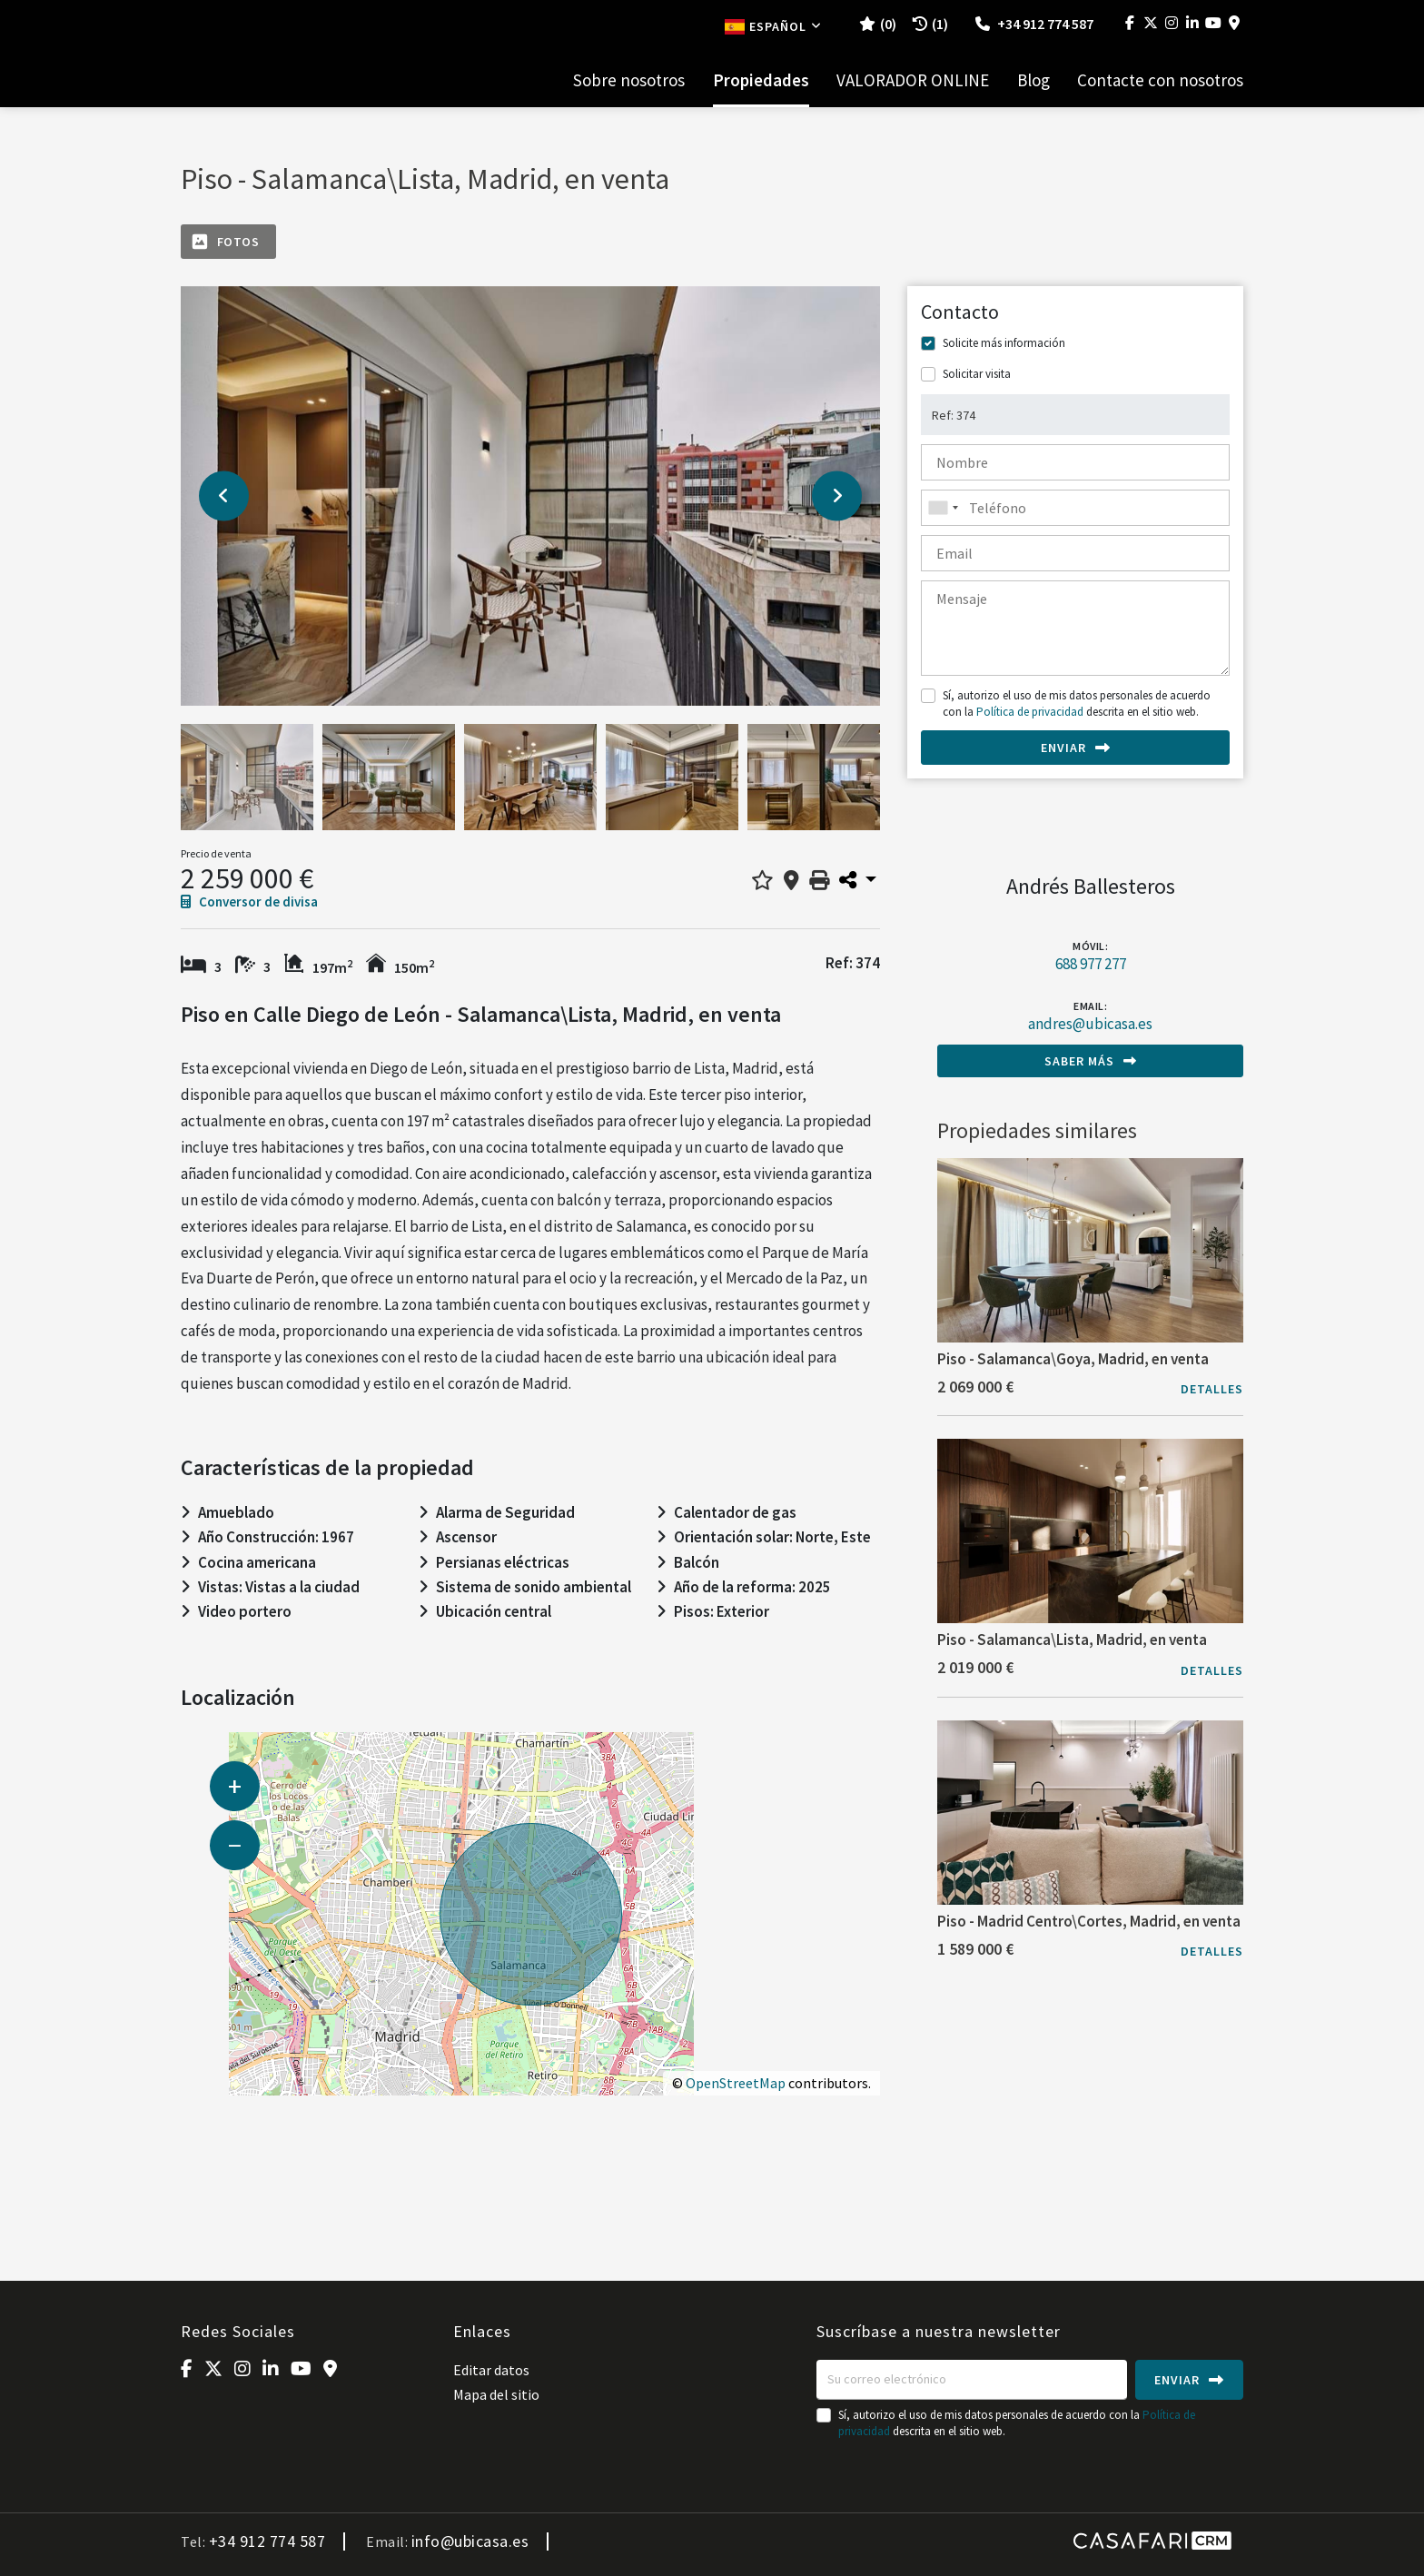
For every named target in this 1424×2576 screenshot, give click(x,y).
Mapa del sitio (496, 2394)
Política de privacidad (1029, 711)
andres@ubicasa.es (1090, 1024)
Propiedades (761, 80)
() (877, 24)
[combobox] (1075, 507)
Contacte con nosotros (1160, 80)
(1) (930, 24)
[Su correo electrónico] (971, 2380)
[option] (530, 496)
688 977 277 (1090, 964)
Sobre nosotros (629, 80)
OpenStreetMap (736, 2083)
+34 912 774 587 (1034, 24)
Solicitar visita (977, 373)
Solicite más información (1004, 343)
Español (773, 26)
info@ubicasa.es (470, 2541)
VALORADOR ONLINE (912, 80)
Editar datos (491, 2370)
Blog (1033, 80)
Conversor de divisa (249, 901)
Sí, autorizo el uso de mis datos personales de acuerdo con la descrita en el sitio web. (1077, 703)
